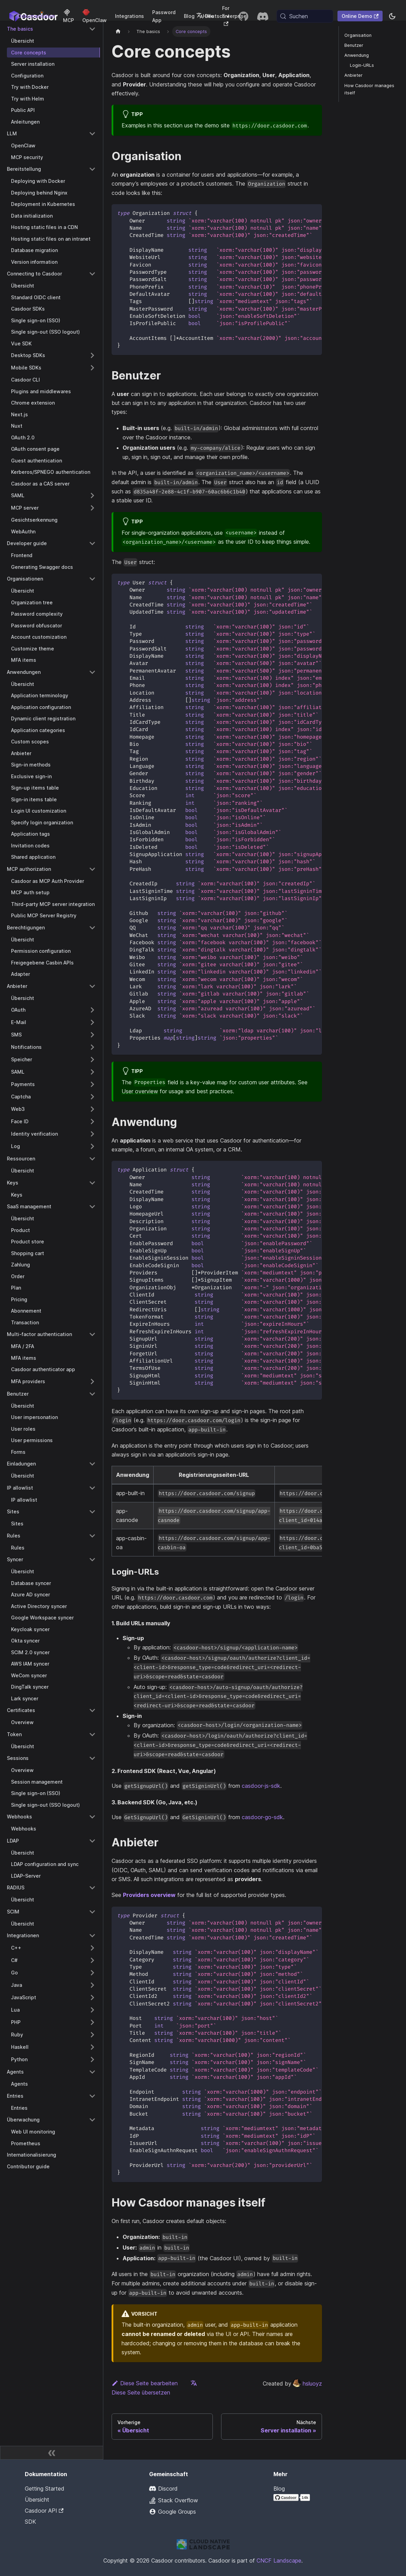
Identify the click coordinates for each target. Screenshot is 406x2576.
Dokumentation (36, 16)
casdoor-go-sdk (262, 1817)
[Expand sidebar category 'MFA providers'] (92, 1381)
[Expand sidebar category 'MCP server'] (92, 507)
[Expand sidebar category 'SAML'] (92, 495)
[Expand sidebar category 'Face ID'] (92, 1121)
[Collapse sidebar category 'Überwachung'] (92, 2119)
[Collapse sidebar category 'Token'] (92, 1734)
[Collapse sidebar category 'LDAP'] (92, 1840)
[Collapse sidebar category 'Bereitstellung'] (92, 169)
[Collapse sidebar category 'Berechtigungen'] (92, 927)
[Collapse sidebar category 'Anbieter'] (92, 986)
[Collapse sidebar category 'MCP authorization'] (92, 869)
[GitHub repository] (243, 16)
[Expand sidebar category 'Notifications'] (92, 1047)
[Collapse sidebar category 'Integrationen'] (92, 1935)
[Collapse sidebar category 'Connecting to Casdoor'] (92, 273)
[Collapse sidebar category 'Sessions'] (92, 1758)
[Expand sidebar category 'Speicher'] (92, 1059)
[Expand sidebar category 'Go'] (92, 1972)
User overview (140, 1091)
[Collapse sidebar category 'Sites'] (92, 1511)
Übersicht (37, 2499)
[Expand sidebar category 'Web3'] (92, 1109)
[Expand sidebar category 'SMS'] (92, 1034)
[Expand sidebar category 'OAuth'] (92, 1009)
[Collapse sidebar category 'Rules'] (92, 1535)
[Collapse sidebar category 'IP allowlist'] (92, 1487)
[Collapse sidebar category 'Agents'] (92, 2071)
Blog (189, 16)
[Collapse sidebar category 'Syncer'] (92, 1559)
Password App (164, 16)
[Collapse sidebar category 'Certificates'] (92, 1710)
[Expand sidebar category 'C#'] (92, 1960)
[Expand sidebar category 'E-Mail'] (92, 1022)
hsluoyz (307, 2383)
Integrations (129, 16)
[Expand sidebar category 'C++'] (92, 1947)
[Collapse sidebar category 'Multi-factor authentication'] (92, 1334)
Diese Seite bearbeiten (145, 2383)
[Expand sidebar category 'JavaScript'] (92, 1997)
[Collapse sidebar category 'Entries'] (92, 2096)
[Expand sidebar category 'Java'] (92, 1985)
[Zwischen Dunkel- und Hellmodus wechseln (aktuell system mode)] (392, 16)
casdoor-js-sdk (261, 1785)
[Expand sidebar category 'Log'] (92, 1146)
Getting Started (44, 2488)
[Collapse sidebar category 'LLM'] (92, 133)
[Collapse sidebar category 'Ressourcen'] (92, 1158)
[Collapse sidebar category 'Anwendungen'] (92, 672)
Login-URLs (362, 65)
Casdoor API (44, 2510)
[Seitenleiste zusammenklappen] (51, 2453)
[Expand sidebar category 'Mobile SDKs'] (92, 367)
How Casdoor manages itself (369, 89)
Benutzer (353, 45)
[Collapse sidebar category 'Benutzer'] (92, 1393)
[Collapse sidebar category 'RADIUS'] (92, 1887)
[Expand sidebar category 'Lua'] (92, 2009)
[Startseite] (118, 31)
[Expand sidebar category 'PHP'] (92, 2022)
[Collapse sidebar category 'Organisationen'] (92, 578)
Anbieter (353, 75)
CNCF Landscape (279, 2560)
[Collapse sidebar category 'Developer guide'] (92, 543)
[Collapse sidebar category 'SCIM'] (92, 1911)
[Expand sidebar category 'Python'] (92, 2059)
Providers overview (149, 1894)
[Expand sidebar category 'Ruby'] (92, 2034)
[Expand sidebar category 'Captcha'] (92, 1096)
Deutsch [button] (210, 16)
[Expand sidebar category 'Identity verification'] (92, 1133)
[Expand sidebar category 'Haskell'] (92, 2047)
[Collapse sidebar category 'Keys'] (92, 1182)
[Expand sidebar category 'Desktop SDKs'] (92, 355)
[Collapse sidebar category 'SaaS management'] (92, 1206)
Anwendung (356, 55)
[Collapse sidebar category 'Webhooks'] (92, 1816)
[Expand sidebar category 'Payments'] (92, 1084)
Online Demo (360, 16)
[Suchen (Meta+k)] (305, 16)
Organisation (358, 35)
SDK (30, 2521)
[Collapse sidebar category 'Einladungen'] (92, 1463)
